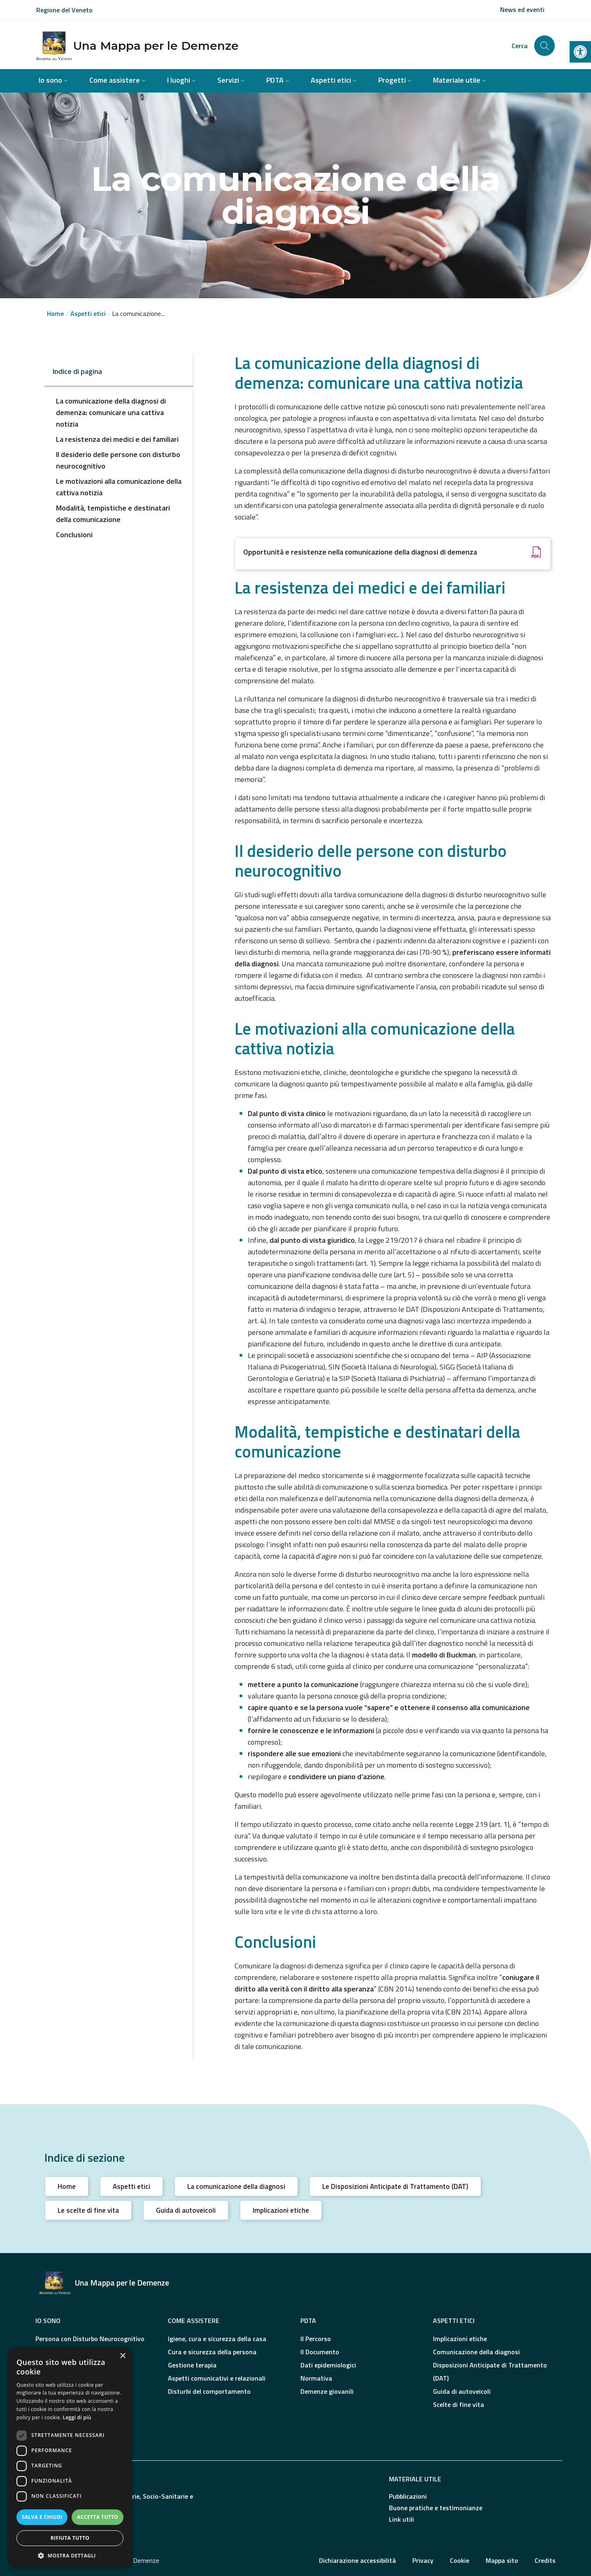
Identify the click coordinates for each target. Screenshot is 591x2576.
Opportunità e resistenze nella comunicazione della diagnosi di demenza (360, 551)
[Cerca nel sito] (544, 45)
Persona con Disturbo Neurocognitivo (89, 2339)
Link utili (401, 2519)
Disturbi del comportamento (209, 2391)
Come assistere (193, 2320)
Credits (545, 2560)
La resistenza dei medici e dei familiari (117, 439)
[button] (580, 52)
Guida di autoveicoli (186, 2210)
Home (55, 313)
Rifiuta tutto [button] (70, 2537)
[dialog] (70, 2457)
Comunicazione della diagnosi (476, 2352)
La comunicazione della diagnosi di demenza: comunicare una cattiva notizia (111, 412)
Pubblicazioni (408, 2496)
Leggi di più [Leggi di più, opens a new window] (77, 2417)
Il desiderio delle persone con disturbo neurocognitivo (118, 460)
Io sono (47, 2320)
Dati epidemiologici (328, 2365)
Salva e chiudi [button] (42, 2516)
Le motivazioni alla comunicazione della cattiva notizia (118, 487)
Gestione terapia (192, 2365)
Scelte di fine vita (458, 2404)
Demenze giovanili (327, 2391)
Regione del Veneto (64, 10)
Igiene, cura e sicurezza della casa (217, 2339)
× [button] (122, 2356)
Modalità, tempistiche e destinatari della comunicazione (113, 513)
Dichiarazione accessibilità (357, 2560)
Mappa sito (502, 2560)
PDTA (308, 2320)
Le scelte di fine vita (88, 2210)
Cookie (459, 2560)
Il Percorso (315, 2339)
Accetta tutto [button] (97, 2516)
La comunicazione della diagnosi (236, 2186)
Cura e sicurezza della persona (212, 2352)
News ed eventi (522, 9)
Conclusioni (74, 534)
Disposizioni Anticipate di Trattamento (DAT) (490, 2371)
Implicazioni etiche (281, 2210)
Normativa (316, 2378)
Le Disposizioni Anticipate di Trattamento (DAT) (395, 2186)
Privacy (422, 2560)
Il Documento (319, 2352)
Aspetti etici (131, 2186)
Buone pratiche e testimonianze (435, 2508)
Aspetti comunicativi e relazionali (216, 2378)
